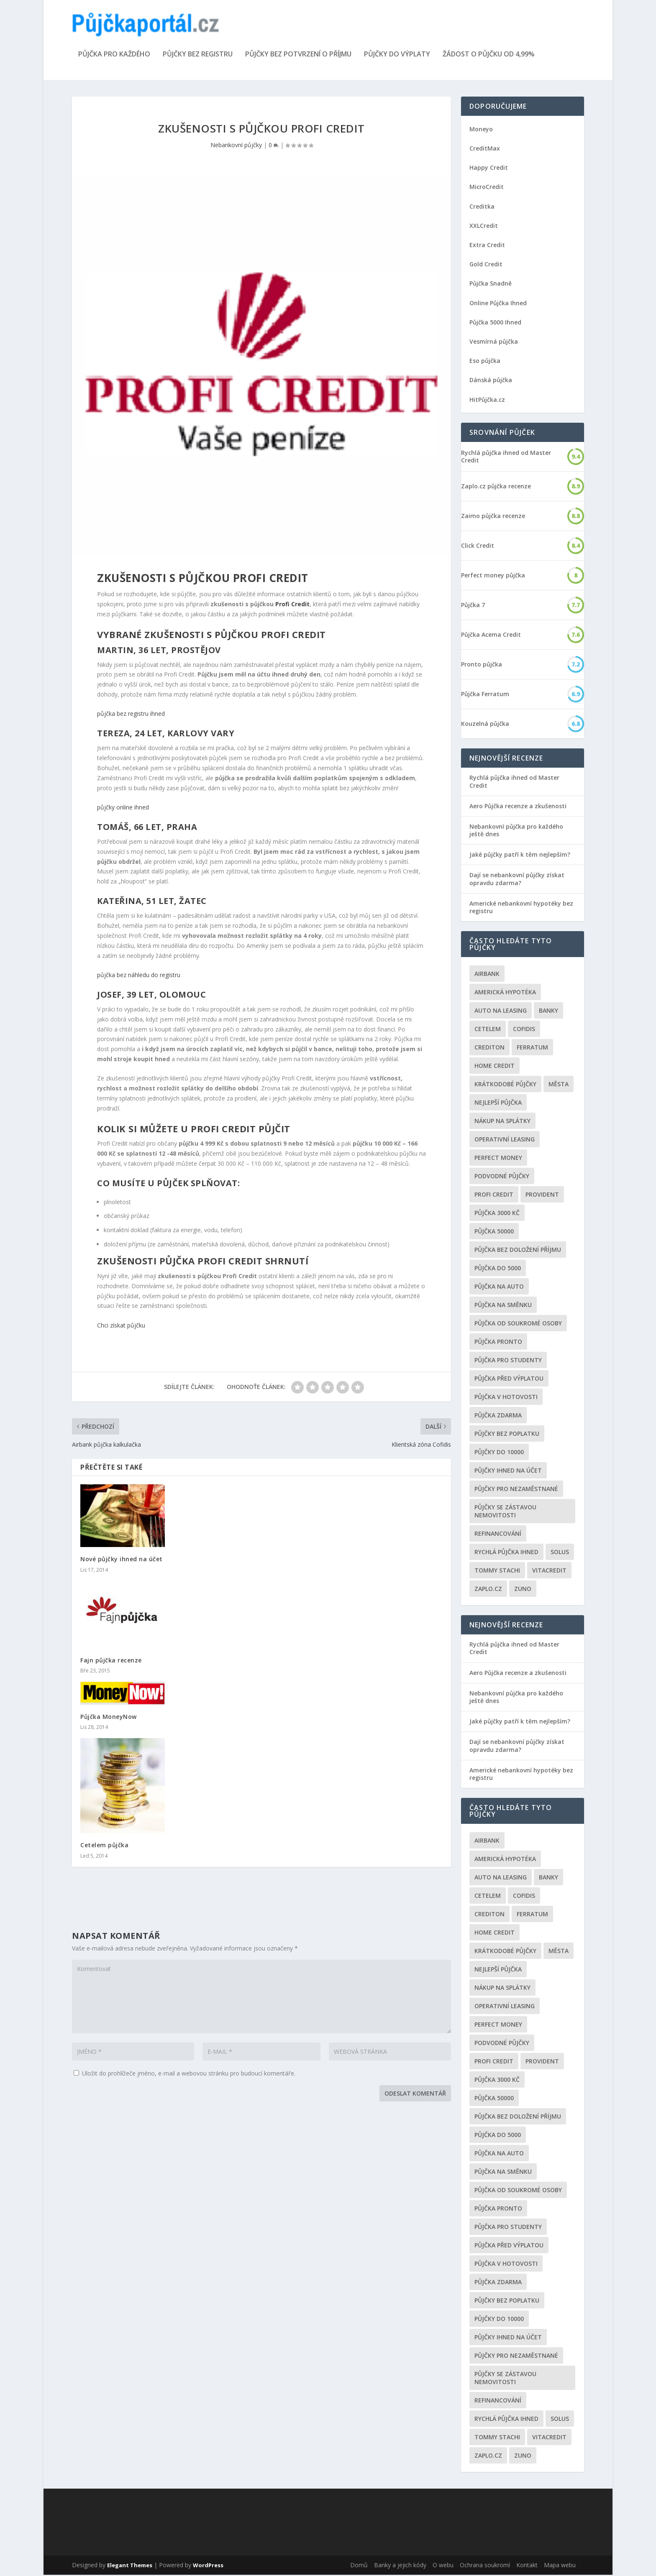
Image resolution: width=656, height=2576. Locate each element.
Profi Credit (292, 605)
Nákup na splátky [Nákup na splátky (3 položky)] (502, 1122)
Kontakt (527, 2566)
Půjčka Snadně (490, 285)
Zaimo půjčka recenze (493, 517)
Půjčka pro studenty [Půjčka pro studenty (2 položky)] (508, 1361)
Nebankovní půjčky (236, 146)
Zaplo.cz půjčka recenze (496, 487)
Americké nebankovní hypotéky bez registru (521, 908)
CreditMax (484, 149)
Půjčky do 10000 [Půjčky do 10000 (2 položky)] (499, 1453)
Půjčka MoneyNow (108, 1718)
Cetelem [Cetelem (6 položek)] (487, 1030)
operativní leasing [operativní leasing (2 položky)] (504, 1140)
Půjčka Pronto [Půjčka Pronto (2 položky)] (498, 1343)
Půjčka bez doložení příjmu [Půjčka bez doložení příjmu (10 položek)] (517, 1251)
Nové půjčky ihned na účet (121, 1561)
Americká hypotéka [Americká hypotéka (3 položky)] (505, 993)
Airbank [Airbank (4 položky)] (487, 975)
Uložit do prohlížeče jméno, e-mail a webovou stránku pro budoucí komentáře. (188, 2074)
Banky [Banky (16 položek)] (548, 1012)
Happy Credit (488, 169)
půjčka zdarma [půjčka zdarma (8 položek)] (498, 1416)
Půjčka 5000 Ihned (495, 323)
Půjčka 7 (473, 606)
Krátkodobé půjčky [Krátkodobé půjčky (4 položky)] (505, 1085)
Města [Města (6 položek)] (558, 1085)
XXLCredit (483, 227)
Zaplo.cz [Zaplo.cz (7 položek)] (488, 1590)
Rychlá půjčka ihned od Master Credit (506, 457)
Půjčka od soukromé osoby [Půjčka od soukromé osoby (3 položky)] (518, 1324)
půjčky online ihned (123, 808)
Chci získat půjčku (121, 1326)
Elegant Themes (129, 2566)
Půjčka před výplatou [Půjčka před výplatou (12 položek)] (508, 1380)
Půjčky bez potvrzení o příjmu (298, 56)
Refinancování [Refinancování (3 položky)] (497, 1535)
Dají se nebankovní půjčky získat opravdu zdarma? (516, 880)
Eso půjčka (484, 362)
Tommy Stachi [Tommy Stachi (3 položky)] (497, 1571)
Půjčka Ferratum (485, 695)
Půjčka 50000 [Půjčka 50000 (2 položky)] (494, 1232)
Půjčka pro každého (114, 56)
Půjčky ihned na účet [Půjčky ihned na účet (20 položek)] (508, 1472)
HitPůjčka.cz (487, 401)
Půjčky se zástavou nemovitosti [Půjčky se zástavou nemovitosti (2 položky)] (505, 1512)
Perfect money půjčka (493, 576)
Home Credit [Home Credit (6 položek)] (494, 1067)
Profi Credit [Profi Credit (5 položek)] (493, 1196)
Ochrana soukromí (485, 2566)
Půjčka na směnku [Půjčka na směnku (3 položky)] (503, 1306)
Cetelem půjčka (104, 1847)
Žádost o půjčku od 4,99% (489, 56)
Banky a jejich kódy (400, 2566)
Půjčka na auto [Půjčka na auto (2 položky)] (499, 1288)
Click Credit (477, 547)
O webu (443, 2566)
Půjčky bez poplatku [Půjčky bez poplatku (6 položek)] (506, 1435)
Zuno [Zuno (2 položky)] (522, 1590)
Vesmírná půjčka (493, 343)
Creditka (482, 208)
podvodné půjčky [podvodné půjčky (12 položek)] (501, 1177)
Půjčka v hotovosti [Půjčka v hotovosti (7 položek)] (506, 1398)
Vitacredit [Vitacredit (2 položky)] (549, 1571)
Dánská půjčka (490, 381)
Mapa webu (560, 2566)
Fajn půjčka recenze (111, 1661)
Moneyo (481, 130)
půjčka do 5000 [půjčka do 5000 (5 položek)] (497, 1269)
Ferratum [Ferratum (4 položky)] (532, 1048)
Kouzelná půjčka (485, 725)
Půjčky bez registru (198, 56)
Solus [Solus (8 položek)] (560, 1553)
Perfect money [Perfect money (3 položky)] (498, 1159)
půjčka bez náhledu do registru (138, 976)
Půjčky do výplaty (397, 56)
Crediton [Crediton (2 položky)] (489, 1048)
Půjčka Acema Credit (491, 636)
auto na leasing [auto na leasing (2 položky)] (500, 1012)
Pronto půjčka (481, 665)
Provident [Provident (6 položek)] (542, 1196)
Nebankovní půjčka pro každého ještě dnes (516, 831)
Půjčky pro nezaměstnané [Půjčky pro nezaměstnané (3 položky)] (516, 1490)
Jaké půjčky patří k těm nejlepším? (519, 856)
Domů (359, 2566)
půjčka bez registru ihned (131, 715)
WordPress (208, 2566)
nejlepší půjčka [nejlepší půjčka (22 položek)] (498, 1104)
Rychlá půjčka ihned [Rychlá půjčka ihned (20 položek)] (506, 1553)
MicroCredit (486, 188)
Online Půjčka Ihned (498, 304)
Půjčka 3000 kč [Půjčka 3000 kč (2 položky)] (497, 1214)
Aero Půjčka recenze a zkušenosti (517, 807)
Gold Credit (485, 265)
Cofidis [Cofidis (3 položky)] (524, 1030)
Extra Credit (487, 246)
